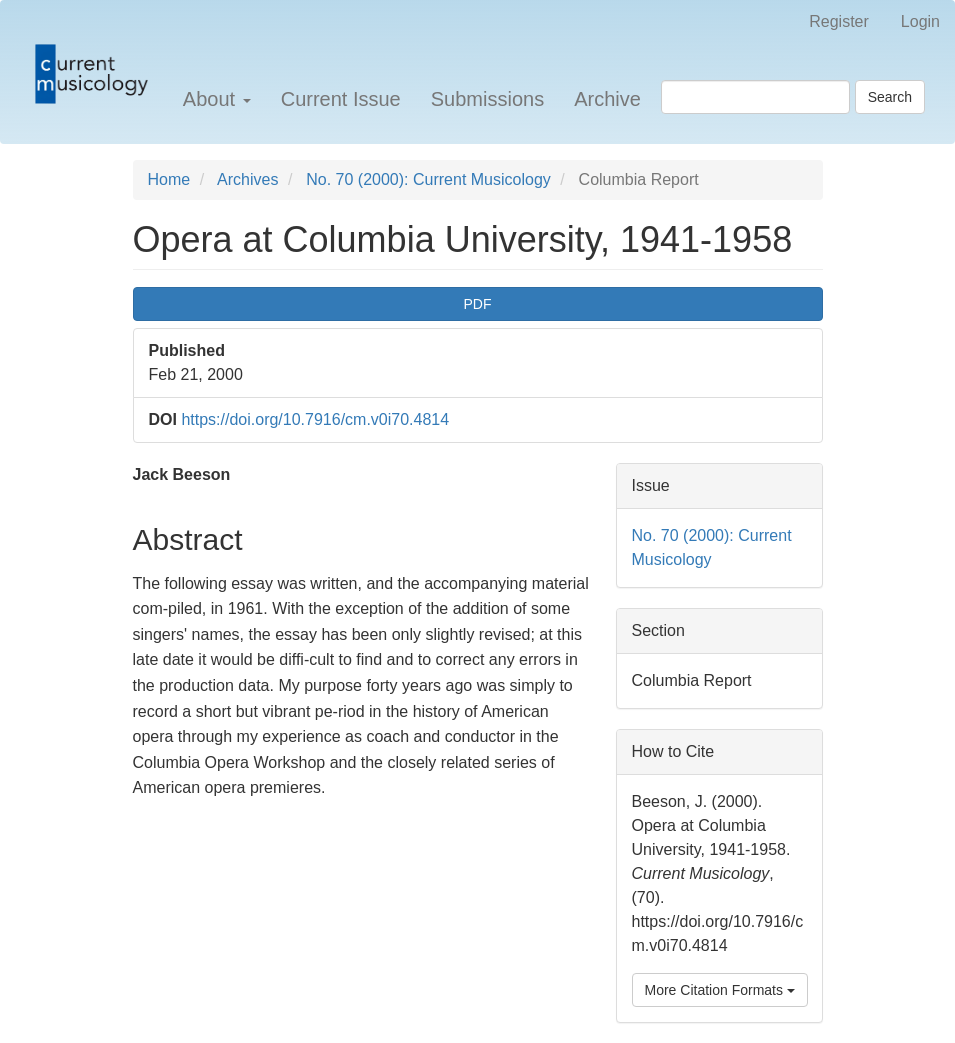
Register (839, 21)
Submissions (487, 99)
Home (169, 179)
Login (920, 21)
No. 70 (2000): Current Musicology (428, 179)
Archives (247, 179)
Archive (607, 99)
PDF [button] (478, 304)
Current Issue (341, 99)
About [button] (217, 99)
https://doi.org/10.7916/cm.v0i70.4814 (315, 419)
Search (890, 97)
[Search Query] (755, 97)
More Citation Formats (720, 990)
